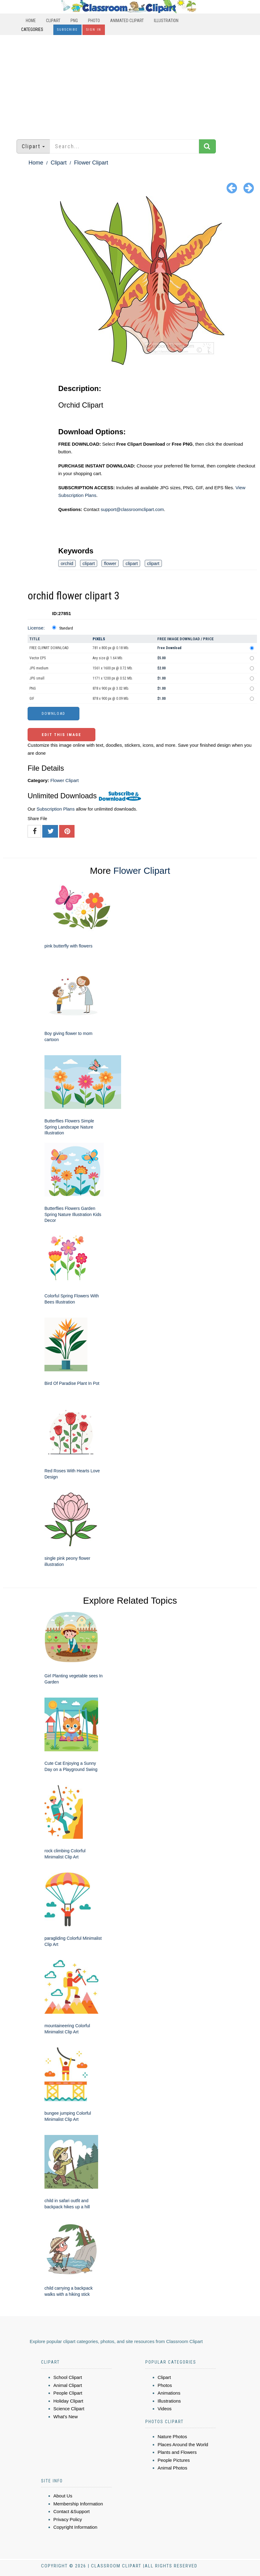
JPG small (36, 678)
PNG (74, 20)
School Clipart (67, 2377)
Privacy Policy (67, 2519)
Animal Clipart (67, 2385)
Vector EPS (37, 658)
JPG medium (38, 668)
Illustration (166, 20)
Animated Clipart (127, 20)
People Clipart (67, 2393)
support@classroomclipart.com (132, 509)
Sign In (93, 30)
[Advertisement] (130, 84)
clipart (88, 563)
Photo (94, 20)
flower (110, 563)
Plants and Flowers (177, 2452)
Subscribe (67, 30)
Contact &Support (71, 2511)
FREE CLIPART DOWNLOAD (49, 648)
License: (36, 627)
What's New (65, 2416)
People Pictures (174, 2460)
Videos (165, 2408)
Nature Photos (172, 2436)
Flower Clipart (91, 163)
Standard (66, 628)
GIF (31, 698)
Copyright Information (75, 2527)
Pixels (99, 639)
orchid (67, 563)
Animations (169, 2393)
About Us (62, 2495)
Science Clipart (68, 2408)
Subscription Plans (55, 809)
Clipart (53, 20)
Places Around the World (183, 2444)
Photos (165, 2385)
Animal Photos (172, 2467)
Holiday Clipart (68, 2401)
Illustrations (169, 2401)
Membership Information (78, 2503)
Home (31, 20)
